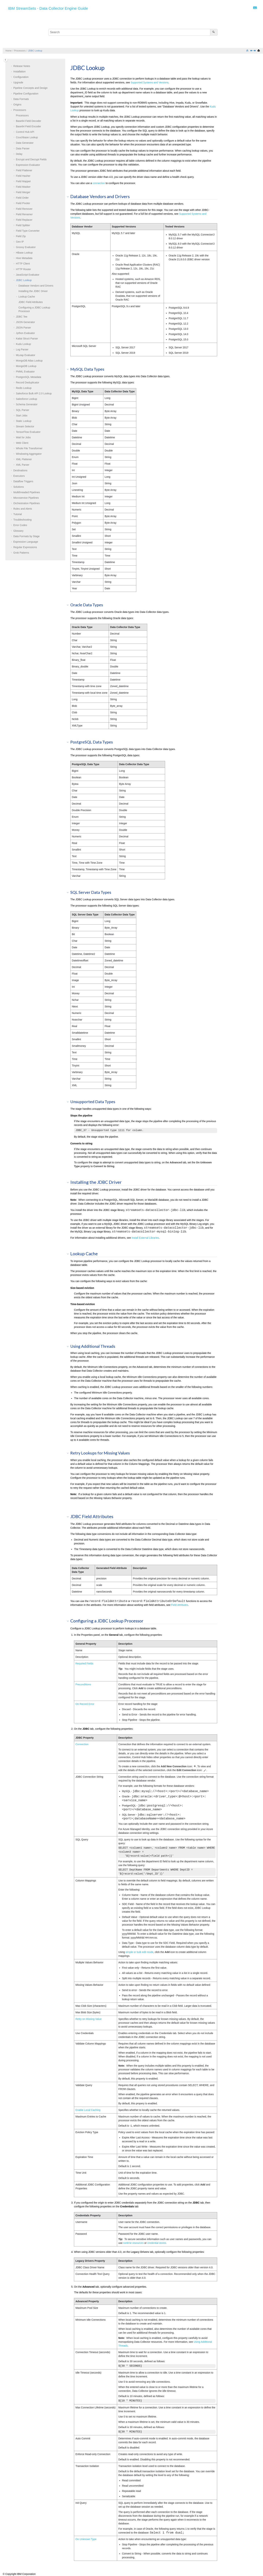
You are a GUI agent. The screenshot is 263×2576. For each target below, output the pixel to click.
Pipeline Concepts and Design (30, 87)
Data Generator (25, 142)
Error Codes (20, 525)
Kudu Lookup (23, 344)
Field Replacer (24, 219)
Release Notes (21, 66)
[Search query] (132, 32)
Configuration (20, 77)
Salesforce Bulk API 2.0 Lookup (34, 393)
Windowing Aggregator (29, 453)
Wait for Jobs (23, 437)
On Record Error (84, 1703)
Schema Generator (26, 404)
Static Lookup (23, 421)
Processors (20, 50)
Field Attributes (179, 1604)
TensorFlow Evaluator (28, 431)
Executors (19, 475)
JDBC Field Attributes (30, 302)
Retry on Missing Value (88, 2018)
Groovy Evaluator (26, 247)
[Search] (213, 32)
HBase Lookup (24, 252)
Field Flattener (24, 170)
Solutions (18, 486)
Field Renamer (24, 214)
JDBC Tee (21, 316)
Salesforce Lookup (26, 398)
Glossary (18, 530)
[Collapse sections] (247, 51)
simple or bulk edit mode (139, 1952)
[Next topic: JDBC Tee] (255, 50)
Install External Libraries (145, 1237)
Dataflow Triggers (23, 481)
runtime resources (133, 2242)
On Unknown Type (85, 2539)
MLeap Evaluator (25, 355)
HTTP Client (23, 263)
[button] (11, 66)
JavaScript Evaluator (27, 274)
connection (99, 183)
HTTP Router (23, 269)
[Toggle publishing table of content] (5, 60)
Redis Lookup (24, 388)
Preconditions (83, 1684)
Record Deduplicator (27, 382)
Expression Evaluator (28, 164)
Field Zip (21, 236)
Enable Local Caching (87, 2110)
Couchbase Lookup (27, 137)
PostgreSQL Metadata (28, 377)
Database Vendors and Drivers (35, 285)
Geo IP (20, 241)
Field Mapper (23, 181)
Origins (17, 104)
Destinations (20, 470)
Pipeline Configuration (25, 93)
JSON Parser (23, 327)
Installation (19, 71)
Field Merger (23, 192)
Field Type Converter (28, 230)
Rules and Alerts (22, 508)
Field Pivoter (23, 203)
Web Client (22, 442)
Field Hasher (23, 175)
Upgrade (18, 82)
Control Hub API (25, 131)
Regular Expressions (25, 547)
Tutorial (17, 514)
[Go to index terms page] (254, 8)
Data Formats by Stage (26, 536)
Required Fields (84, 1663)
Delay (19, 153)
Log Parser (22, 349)
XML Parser (22, 464)
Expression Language (25, 541)
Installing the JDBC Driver (33, 291)
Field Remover (24, 208)
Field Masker (23, 186)
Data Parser (23, 148)
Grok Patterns (21, 552)
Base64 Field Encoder (28, 126)
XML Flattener (24, 459)
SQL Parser (22, 410)
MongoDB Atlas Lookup (29, 360)
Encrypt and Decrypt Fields (31, 159)
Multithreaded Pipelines (26, 492)
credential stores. (157, 2242)
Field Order (22, 197)
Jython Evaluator (25, 333)
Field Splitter (23, 225)
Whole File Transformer (29, 448)
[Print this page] (259, 51)
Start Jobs (21, 415)
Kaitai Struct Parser (27, 338)
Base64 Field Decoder (28, 120)
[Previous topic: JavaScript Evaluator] (251, 50)
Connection (81, 1744)
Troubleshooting (22, 519)
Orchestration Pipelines (26, 503)
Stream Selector (25, 426)
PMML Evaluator (25, 371)
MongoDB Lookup (26, 366)
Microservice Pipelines (26, 497)
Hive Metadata (24, 258)
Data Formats (21, 99)
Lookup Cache (26, 296)
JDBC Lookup (35, 50)
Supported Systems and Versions (149, 82)
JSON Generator (25, 322)
